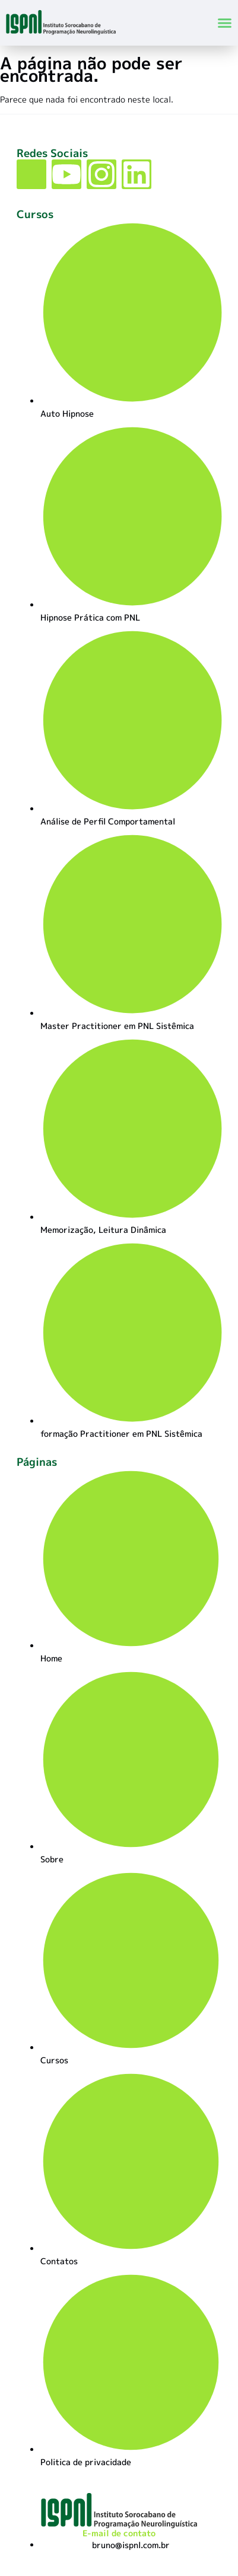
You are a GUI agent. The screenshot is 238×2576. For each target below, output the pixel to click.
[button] (224, 22)
